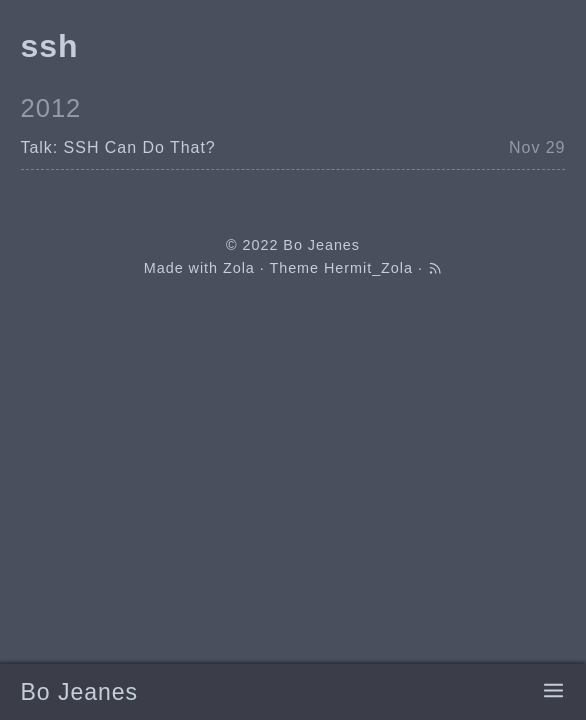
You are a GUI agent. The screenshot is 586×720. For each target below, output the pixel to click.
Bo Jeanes (79, 692)
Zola (239, 268)
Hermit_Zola (368, 268)
